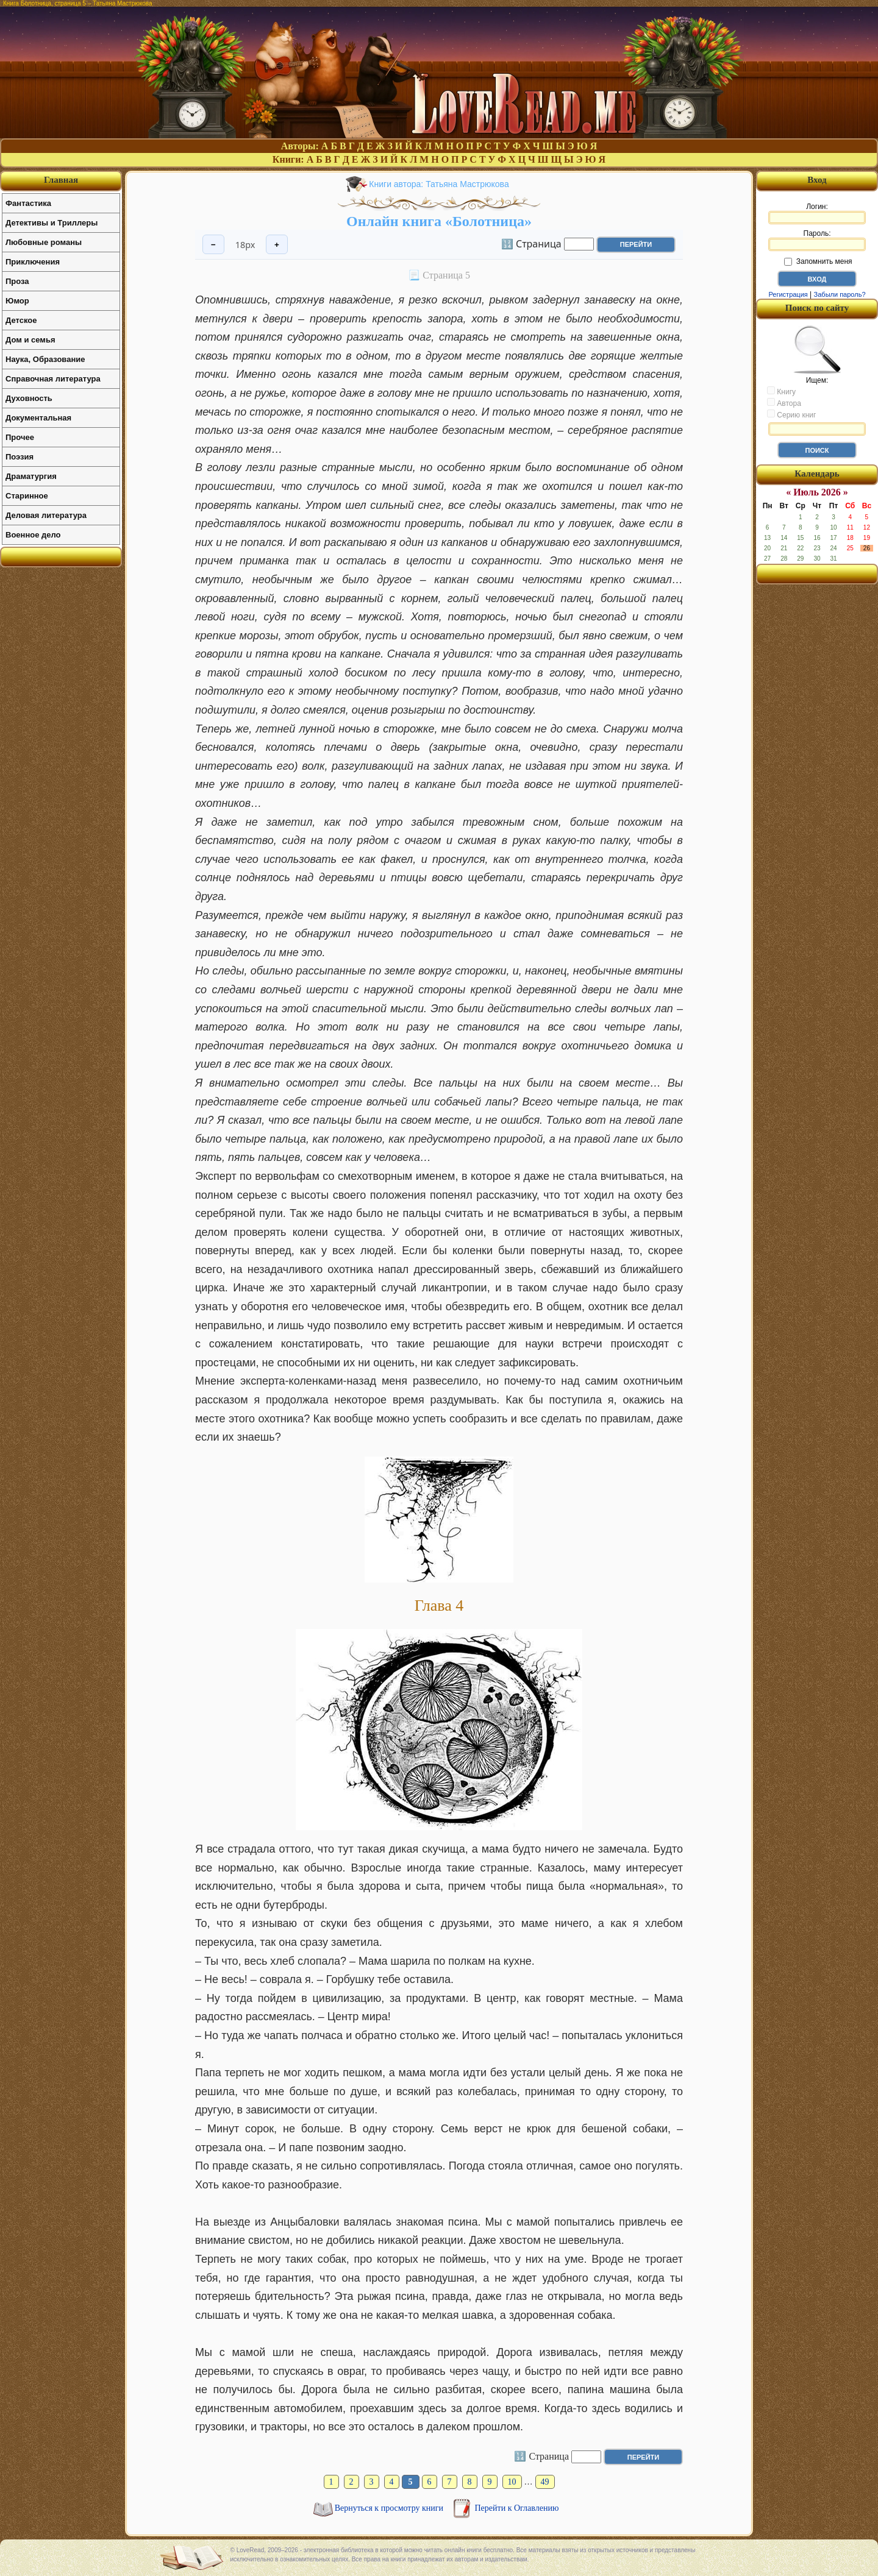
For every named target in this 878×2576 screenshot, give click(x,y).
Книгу (781, 391)
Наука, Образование (45, 359)
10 (512, 2481)
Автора (784, 403)
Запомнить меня (818, 261)
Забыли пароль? (840, 294)
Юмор (17, 300)
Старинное (26, 495)
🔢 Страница (531, 243)
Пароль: (817, 240)
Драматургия (31, 476)
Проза (17, 281)
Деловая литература (46, 515)
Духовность (28, 398)
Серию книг (791, 414)
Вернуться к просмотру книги (390, 2508)
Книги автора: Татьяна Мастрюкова (439, 184)
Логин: (817, 213)
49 (545, 2481)
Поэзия (19, 456)
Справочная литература (53, 378)
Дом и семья (30, 339)
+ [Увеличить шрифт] (276, 244)
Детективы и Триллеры (51, 222)
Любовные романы (43, 242)
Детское (21, 320)
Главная (61, 180)
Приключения (32, 261)
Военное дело (33, 534)
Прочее (19, 437)
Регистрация (787, 294)
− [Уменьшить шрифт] (213, 244)
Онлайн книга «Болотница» (439, 221)
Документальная (38, 417)
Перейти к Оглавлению (517, 2508)
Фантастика (28, 203)
